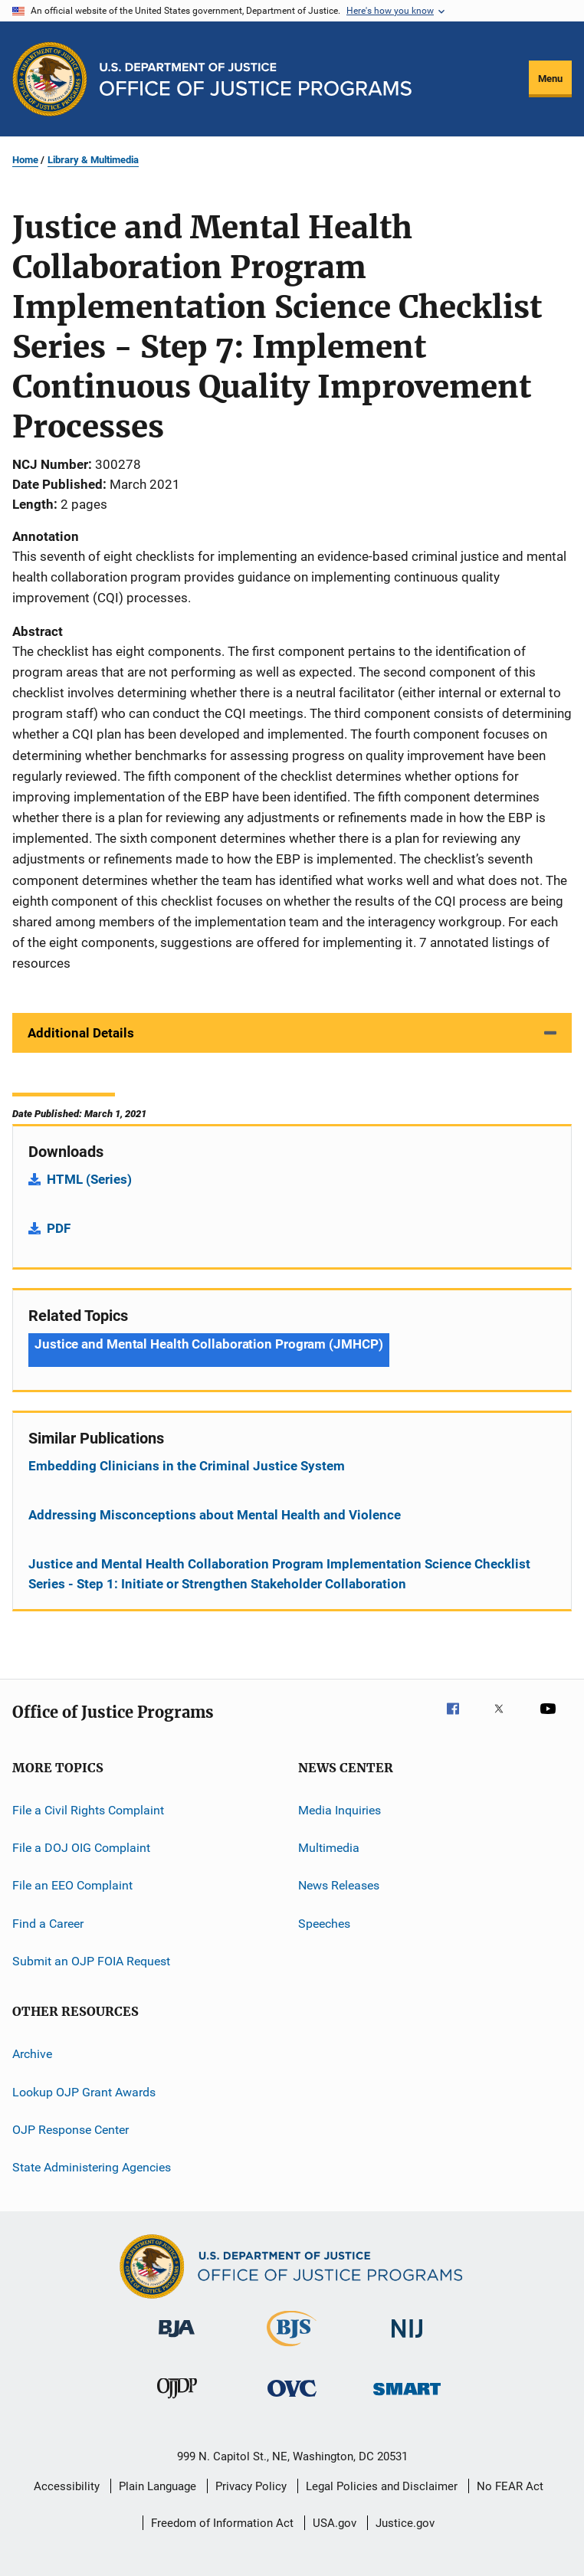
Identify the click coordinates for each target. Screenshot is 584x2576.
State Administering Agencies (91, 2167)
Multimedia (328, 1847)
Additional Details (81, 1033)
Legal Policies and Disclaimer (382, 2486)
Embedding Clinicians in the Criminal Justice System (186, 1465)
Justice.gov (405, 2523)
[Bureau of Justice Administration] (177, 2340)
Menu (550, 78)
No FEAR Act (510, 2486)
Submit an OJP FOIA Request (91, 1961)
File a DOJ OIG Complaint (81, 1847)
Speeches (324, 1923)
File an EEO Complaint (72, 1885)
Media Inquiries (339, 1809)
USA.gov (334, 2523)
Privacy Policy (251, 2486)
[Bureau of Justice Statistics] (292, 2349)
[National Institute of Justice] (407, 2340)
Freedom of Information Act (222, 2523)
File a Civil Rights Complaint (88, 1809)
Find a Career (48, 1923)
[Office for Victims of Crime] (292, 2399)
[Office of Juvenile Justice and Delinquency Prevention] (177, 2401)
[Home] (256, 79)
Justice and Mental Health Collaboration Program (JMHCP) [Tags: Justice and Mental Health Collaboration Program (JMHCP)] (208, 1344)
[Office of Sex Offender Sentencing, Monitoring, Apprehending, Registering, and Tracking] (407, 2397)
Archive (32, 2054)
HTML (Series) (89, 1179)
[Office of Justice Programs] (49, 78)
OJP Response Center (70, 2129)
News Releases (338, 1885)
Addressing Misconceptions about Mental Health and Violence (214, 1514)
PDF (59, 1228)
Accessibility (67, 2486)
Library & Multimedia (93, 160)
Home (25, 160)
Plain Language (157, 2486)
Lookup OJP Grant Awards (84, 2092)
